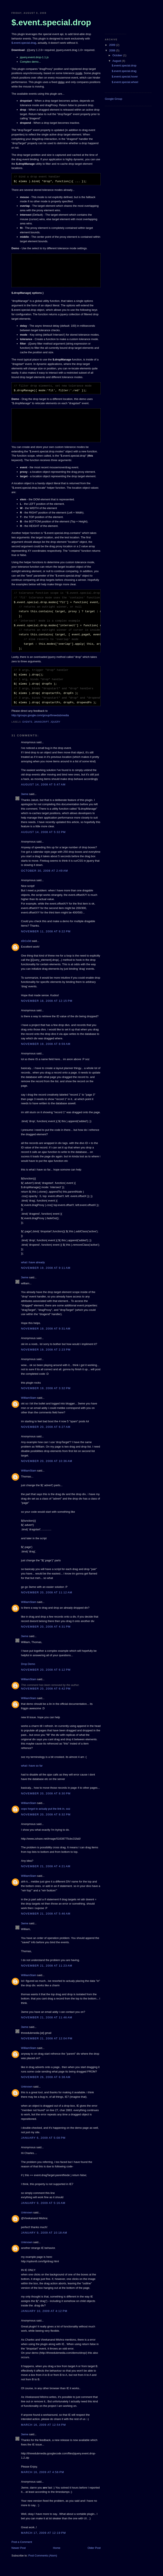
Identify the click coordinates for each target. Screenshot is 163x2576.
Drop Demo (28, 1664)
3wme (24, 794)
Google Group (113, 98)
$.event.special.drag (124, 71)
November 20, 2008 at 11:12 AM (46, 1592)
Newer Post (18, 2547)
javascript (41, 722)
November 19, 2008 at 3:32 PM (46, 1388)
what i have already (33, 1262)
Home (56, 2547)
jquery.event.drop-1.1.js (34, 57)
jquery (55, 722)
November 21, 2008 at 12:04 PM (46, 2038)
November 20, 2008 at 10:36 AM (46, 1461)
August (117, 60)
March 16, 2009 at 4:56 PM (42, 2472)
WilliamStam (28, 1397)
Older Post (94, 2547)
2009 (112, 44)
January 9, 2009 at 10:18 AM (44, 2232)
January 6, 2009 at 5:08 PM (43, 2137)
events (27, 722)
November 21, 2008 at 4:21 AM (45, 1866)
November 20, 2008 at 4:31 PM (46, 1626)
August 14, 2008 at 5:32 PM (43, 832)
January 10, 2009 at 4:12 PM (44, 2311)
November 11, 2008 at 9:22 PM (46, 931)
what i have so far (32, 1765)
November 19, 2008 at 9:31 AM (45, 1328)
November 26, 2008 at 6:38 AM (45, 2077)
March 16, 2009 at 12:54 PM (43, 2424)
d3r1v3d (26, 941)
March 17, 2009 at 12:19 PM (43, 2532)
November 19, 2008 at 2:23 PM (46, 1349)
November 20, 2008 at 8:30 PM (46, 1793)
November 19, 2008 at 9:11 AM (45, 1267)
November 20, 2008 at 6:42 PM (46, 1688)
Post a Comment (21, 2542)
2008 (112, 50)
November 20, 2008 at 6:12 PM (46, 1669)
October (117, 55)
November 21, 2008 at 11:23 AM (46, 1965)
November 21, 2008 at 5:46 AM (45, 1913)
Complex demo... (30, 61)
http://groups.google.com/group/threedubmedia (40, 715)
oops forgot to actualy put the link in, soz (45, 1808)
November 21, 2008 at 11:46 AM (46, 2017)
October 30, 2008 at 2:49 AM (44, 870)
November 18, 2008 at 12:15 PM (46, 1000)
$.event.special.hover (125, 76)
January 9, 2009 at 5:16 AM (43, 2203)
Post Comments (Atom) (42, 2555)
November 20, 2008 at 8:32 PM (46, 1814)
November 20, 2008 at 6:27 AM (45, 1426)
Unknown (26, 2086)
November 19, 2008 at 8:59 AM (45, 1043)
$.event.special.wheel (125, 82)
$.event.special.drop (124, 65)
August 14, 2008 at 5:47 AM (43, 784)
